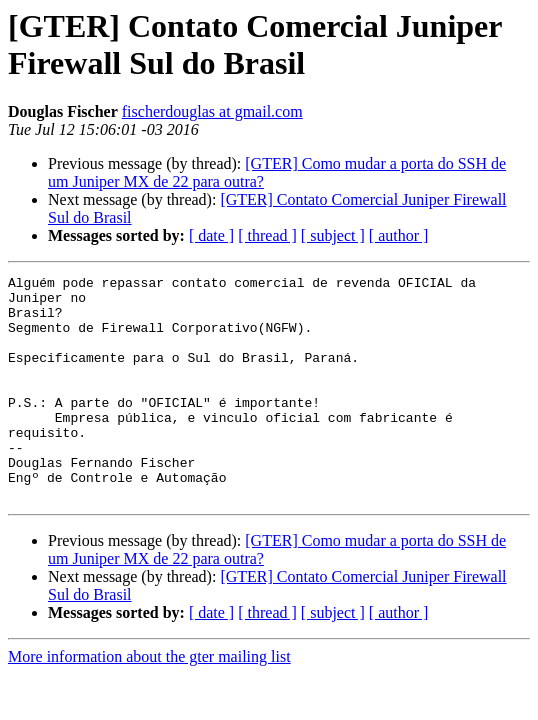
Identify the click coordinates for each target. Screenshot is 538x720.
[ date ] (211, 235)
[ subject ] (333, 235)
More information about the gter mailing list (149, 701)
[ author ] (399, 235)
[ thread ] (267, 235)
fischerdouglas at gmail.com (212, 111)
